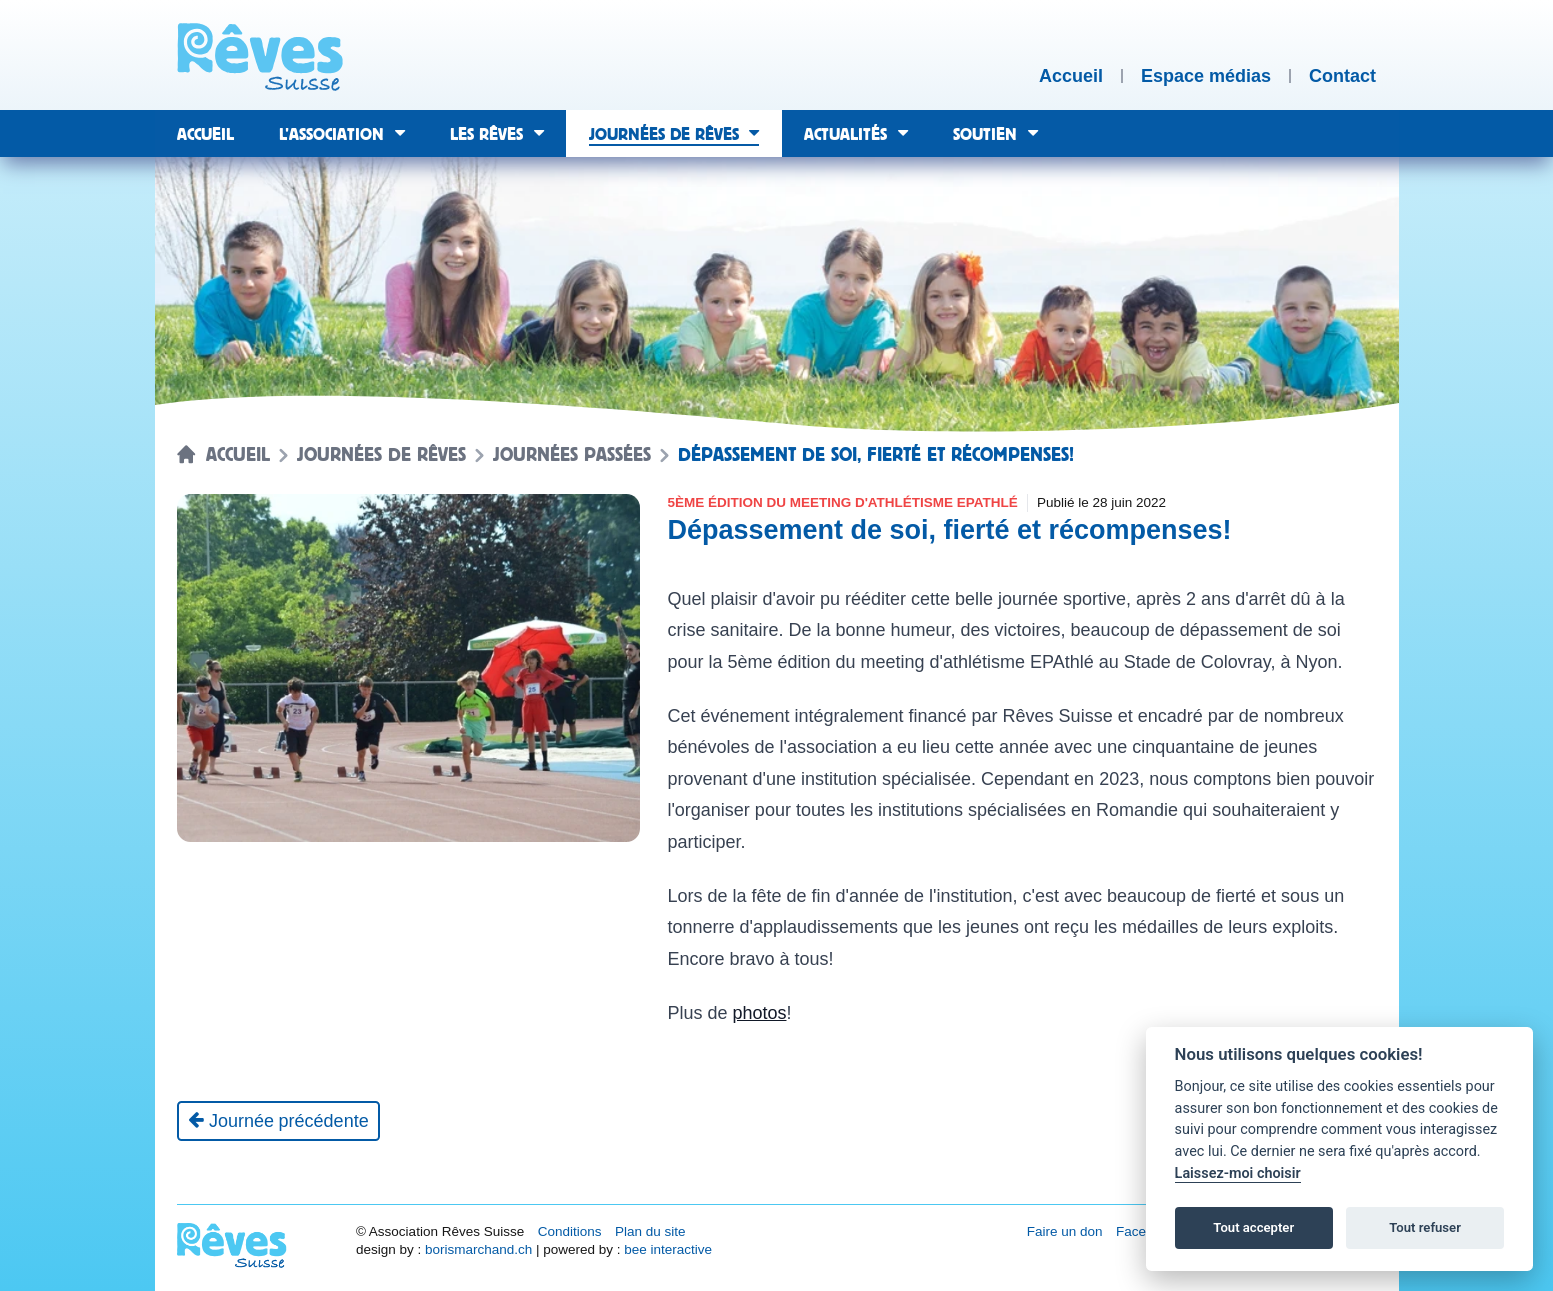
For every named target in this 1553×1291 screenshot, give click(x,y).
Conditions (570, 1231)
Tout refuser (1425, 1227)
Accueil (238, 455)
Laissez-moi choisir (1238, 1173)
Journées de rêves (381, 455)
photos (759, 1013)
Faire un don (1065, 1231)
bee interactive (668, 1249)
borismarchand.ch (478, 1249)
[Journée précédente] (278, 1121)
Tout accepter (1253, 1227)
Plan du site (650, 1231)
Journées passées (572, 455)
